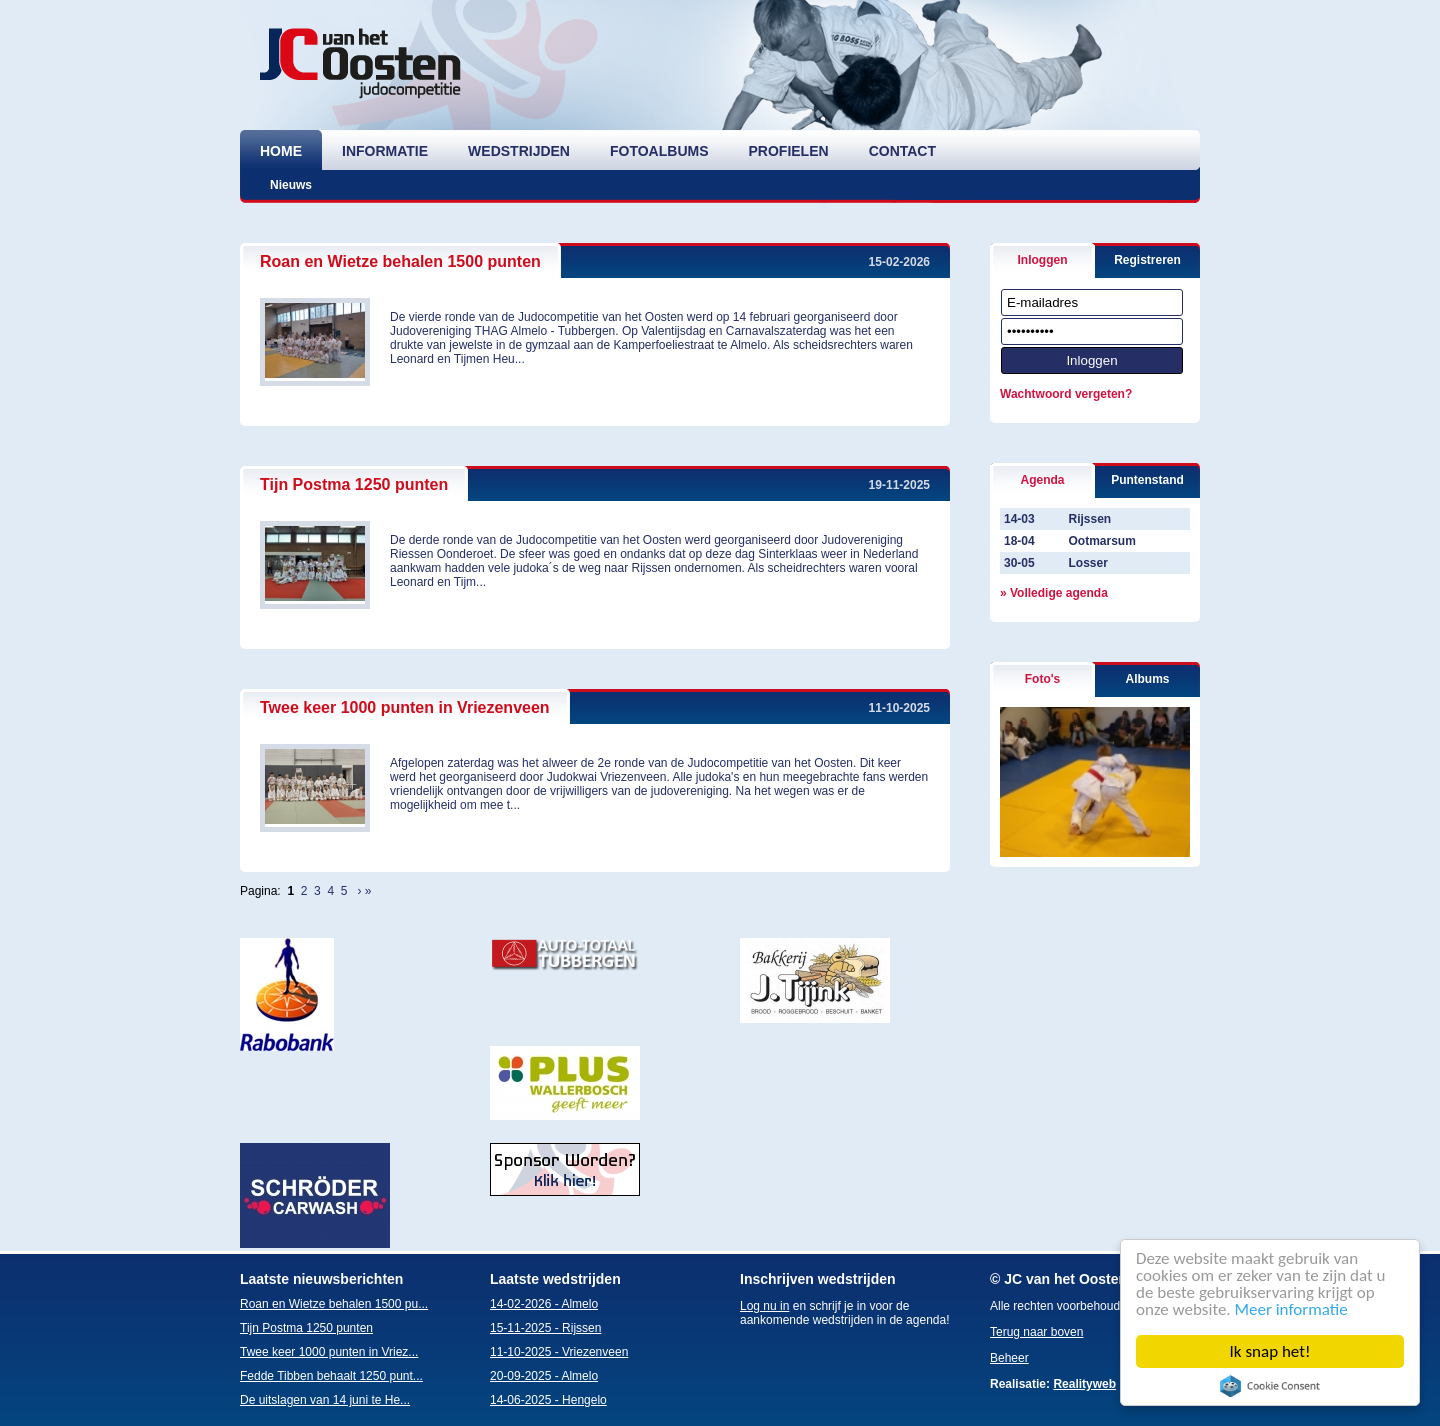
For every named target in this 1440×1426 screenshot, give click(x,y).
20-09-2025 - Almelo (544, 1376)
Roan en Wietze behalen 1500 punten (400, 261)
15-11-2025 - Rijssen (545, 1328)
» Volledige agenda (1054, 593)
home (281, 151)
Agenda (1042, 480)
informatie (385, 151)
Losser (1087, 563)
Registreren (1147, 260)
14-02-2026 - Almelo (544, 1304)
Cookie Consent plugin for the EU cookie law (1270, 1386)
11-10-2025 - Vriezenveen (559, 1352)
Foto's (1043, 679)
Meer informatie (1291, 1309)
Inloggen (1043, 260)
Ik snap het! (1270, 1351)
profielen (789, 151)
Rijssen (1089, 519)
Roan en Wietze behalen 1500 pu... (334, 1304)
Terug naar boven (1036, 1332)
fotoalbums (659, 151)
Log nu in (764, 1306)
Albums (1147, 679)
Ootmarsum (1101, 541)
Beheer (1009, 1358)
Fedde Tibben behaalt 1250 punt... (331, 1376)
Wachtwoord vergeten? (1066, 394)
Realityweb (1084, 1384)
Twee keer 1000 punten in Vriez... (329, 1352)
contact (902, 151)
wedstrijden (519, 151)
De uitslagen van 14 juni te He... (325, 1400)
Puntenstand (1147, 480)
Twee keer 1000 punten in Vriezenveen (405, 707)
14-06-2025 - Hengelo (548, 1400)
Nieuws (291, 185)
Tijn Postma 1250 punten (354, 484)
